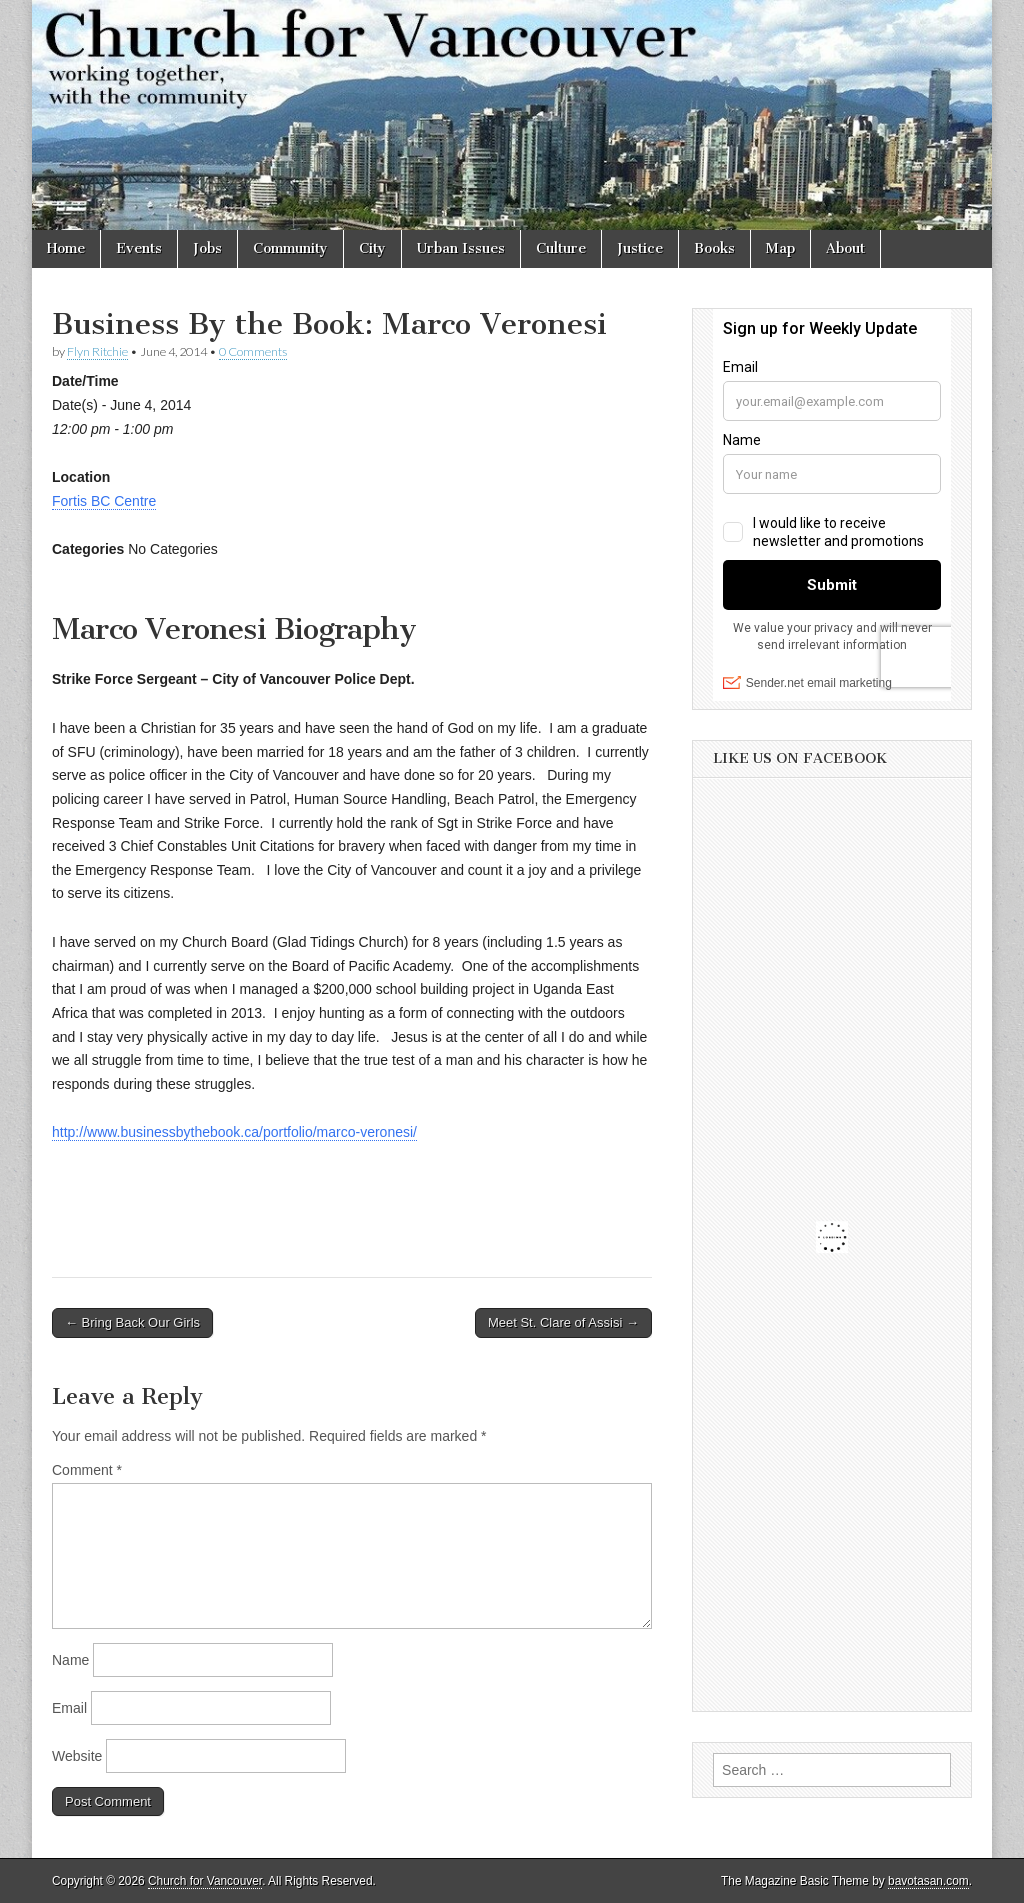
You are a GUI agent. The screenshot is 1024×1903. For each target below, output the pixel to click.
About (845, 248)
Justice (640, 248)
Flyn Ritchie (97, 351)
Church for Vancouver (205, 1881)
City (372, 248)
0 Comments (253, 351)
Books (714, 248)
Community (290, 248)
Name (70, 1660)
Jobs (207, 248)
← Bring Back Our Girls (132, 1322)
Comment (87, 1470)
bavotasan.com (928, 1881)
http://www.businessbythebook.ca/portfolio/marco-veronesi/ (234, 1132)
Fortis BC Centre (104, 501)
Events (139, 248)
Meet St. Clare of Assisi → (563, 1322)
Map (780, 248)
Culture (561, 248)
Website (77, 1756)
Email (69, 1708)
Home (66, 248)
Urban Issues (461, 248)
